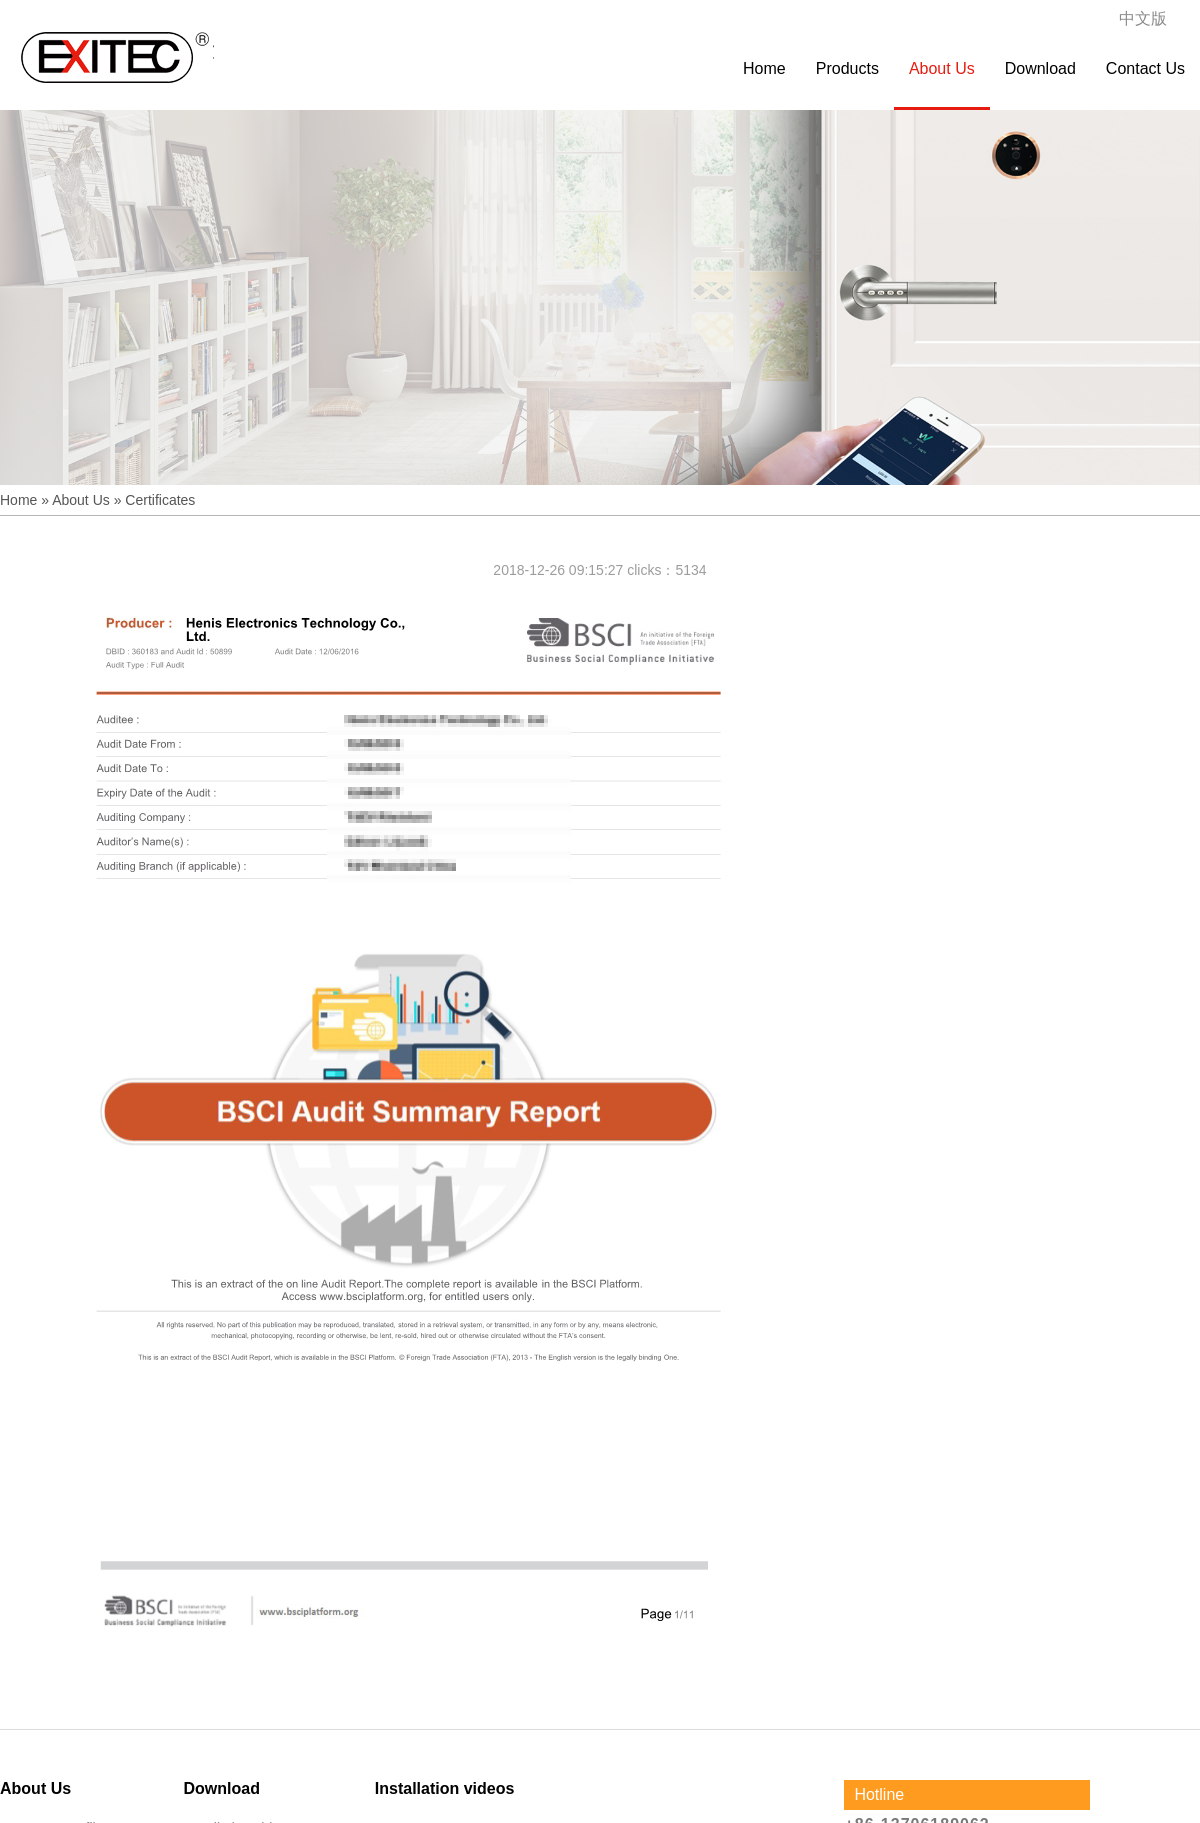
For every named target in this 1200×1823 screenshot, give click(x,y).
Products (847, 68)
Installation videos (445, 1788)
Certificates (160, 500)
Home (764, 68)
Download (1040, 68)
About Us (942, 68)
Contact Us (1145, 68)
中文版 (1143, 18)
